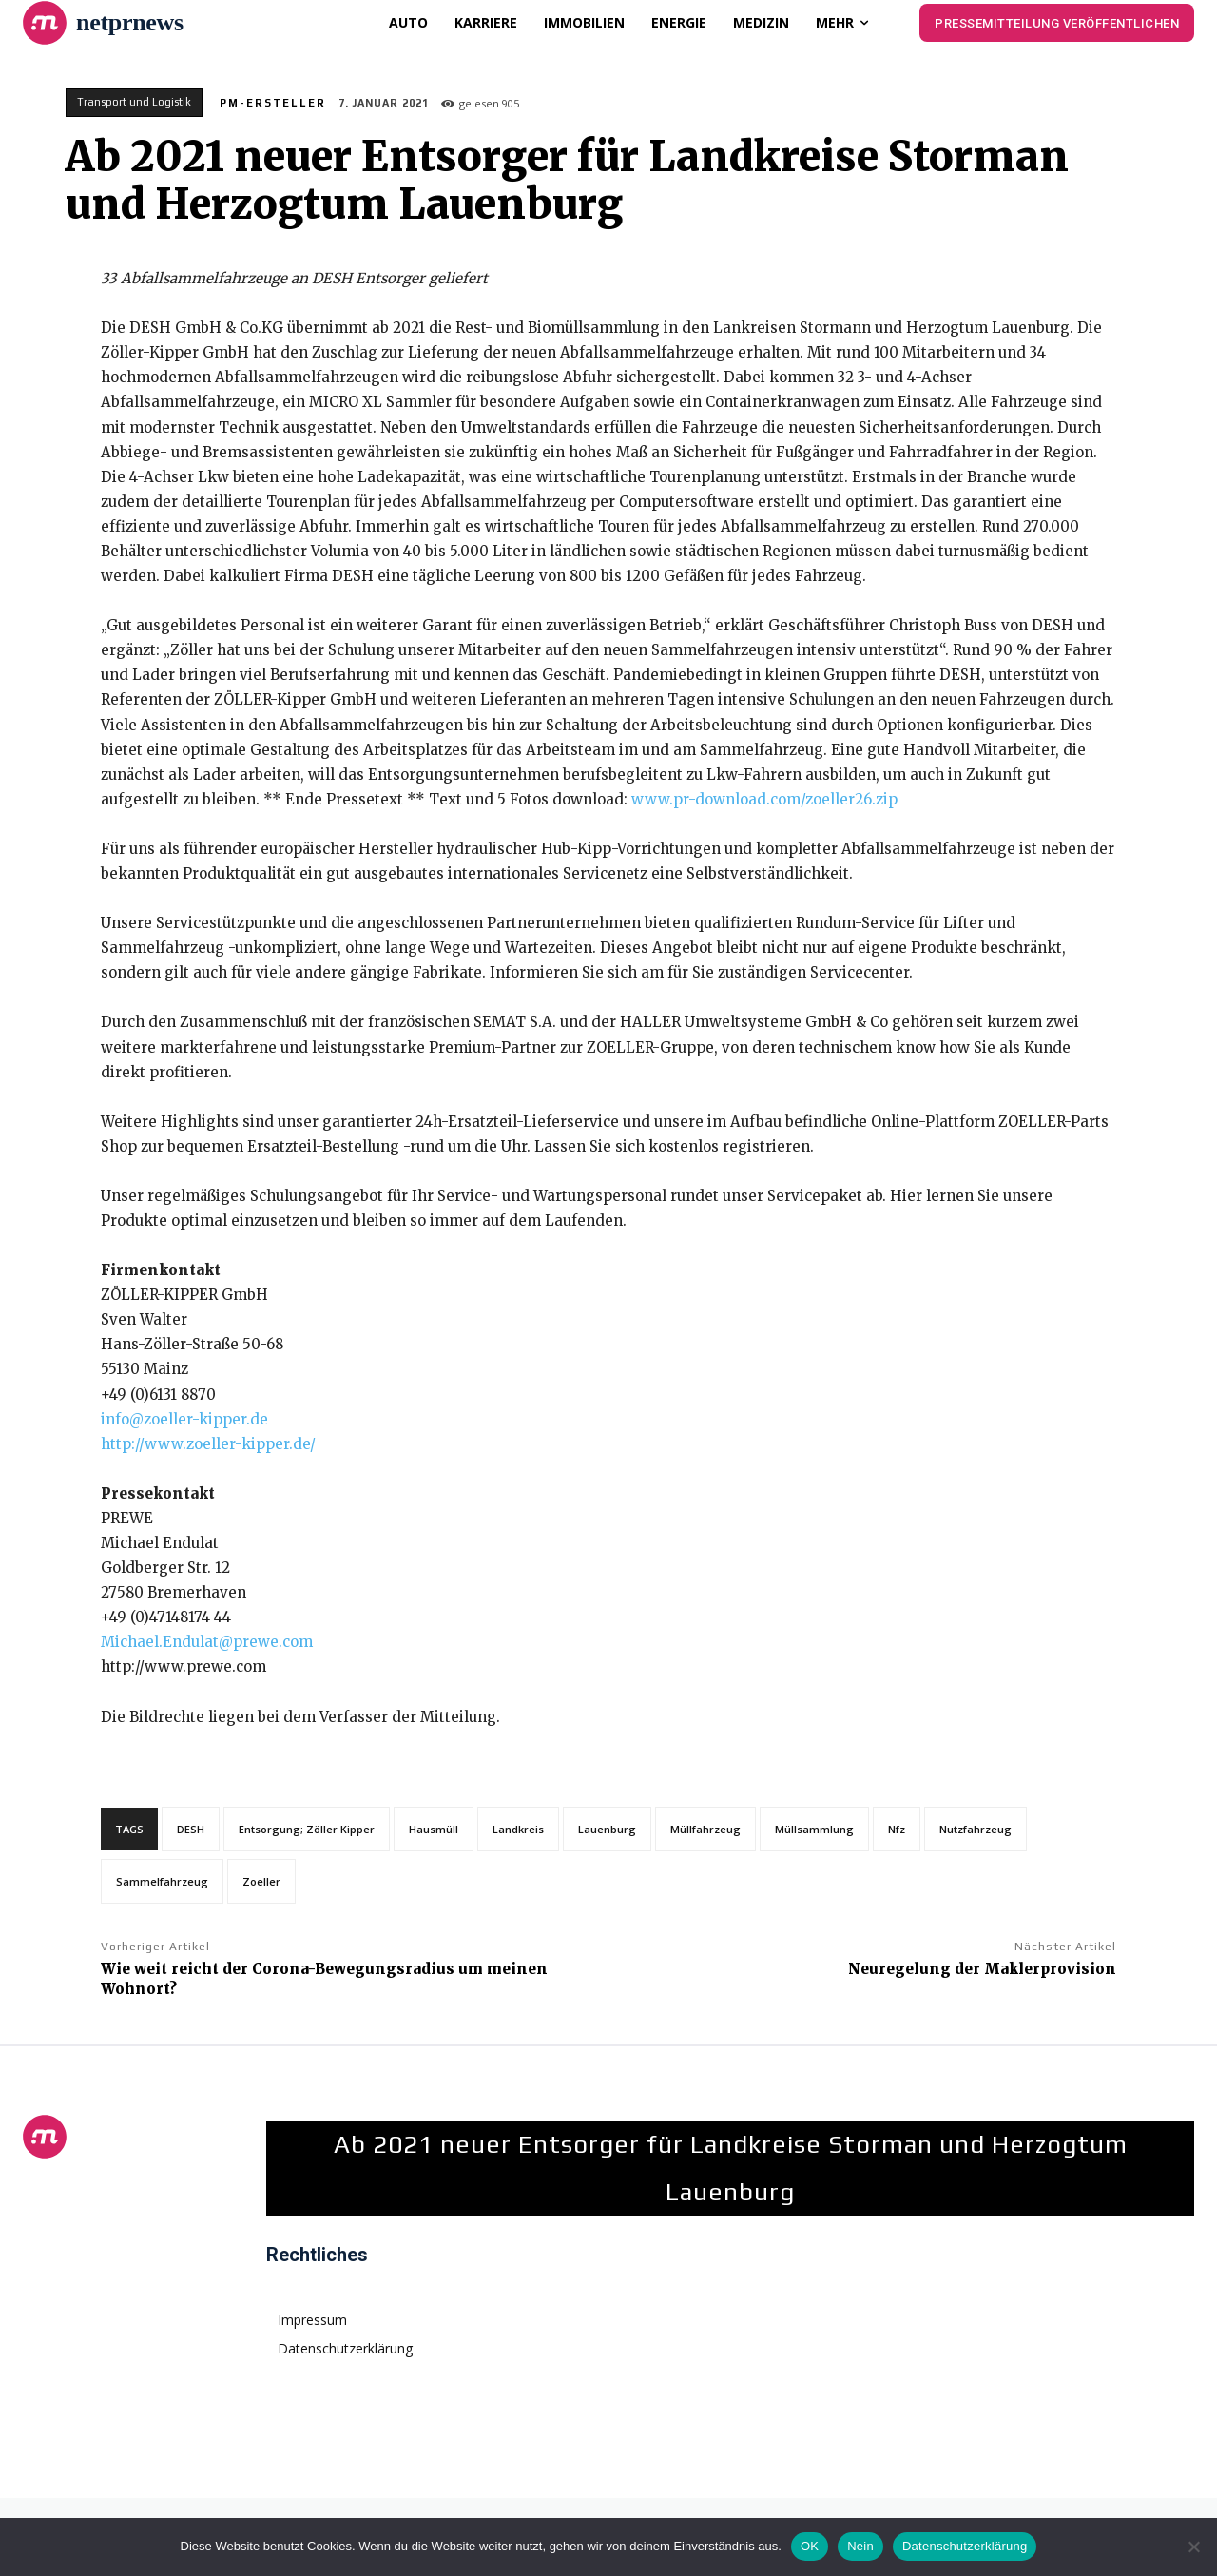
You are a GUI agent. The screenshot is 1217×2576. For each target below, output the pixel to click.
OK (810, 2546)
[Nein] (1193, 2546)
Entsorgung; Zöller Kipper (307, 1829)
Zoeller (261, 1881)
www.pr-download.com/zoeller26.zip (764, 799)
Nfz (896, 1829)
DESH (190, 1829)
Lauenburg (607, 1829)
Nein (860, 2546)
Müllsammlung (814, 1829)
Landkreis (518, 1829)
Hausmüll (433, 1829)
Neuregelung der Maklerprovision (982, 1969)
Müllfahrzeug (705, 1829)
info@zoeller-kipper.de (184, 1419)
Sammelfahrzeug (162, 1881)
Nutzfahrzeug (975, 1829)
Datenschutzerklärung (964, 2546)
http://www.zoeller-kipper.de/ (208, 1444)
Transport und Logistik (134, 102)
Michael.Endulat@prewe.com (207, 1642)
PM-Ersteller (273, 102)
